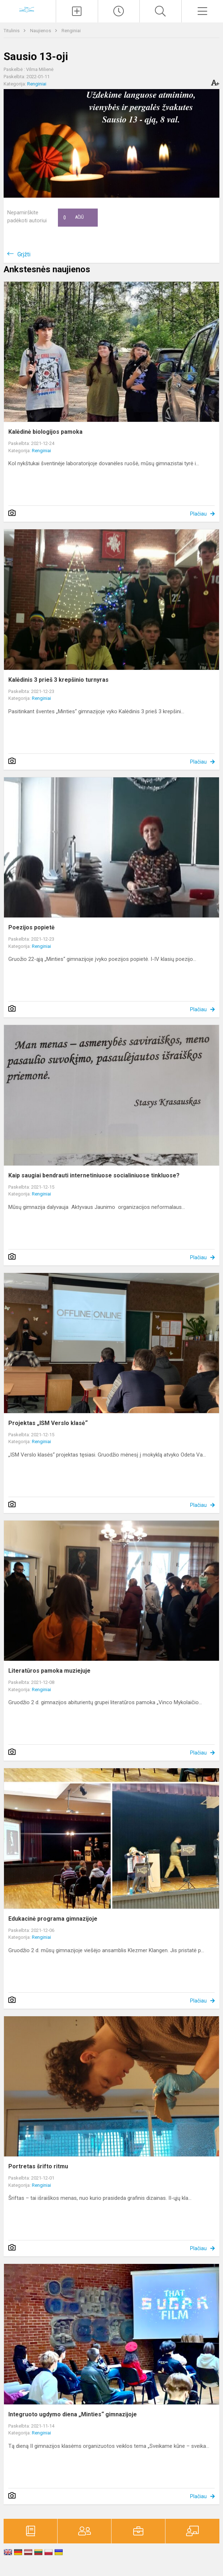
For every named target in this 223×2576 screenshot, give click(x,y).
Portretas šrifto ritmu (38, 2166)
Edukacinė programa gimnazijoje (52, 1918)
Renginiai (71, 30)
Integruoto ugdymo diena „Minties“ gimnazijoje (72, 2414)
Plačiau (198, 514)
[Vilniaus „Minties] (28, 10)
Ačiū (73, 218)
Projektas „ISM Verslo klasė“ (48, 1423)
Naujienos (41, 30)
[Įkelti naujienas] (77, 11)
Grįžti (23, 254)
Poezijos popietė (31, 927)
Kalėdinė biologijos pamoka (45, 431)
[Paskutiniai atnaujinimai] (119, 11)
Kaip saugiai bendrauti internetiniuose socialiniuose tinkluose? (94, 1175)
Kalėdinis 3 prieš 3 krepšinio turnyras (58, 679)
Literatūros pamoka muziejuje (49, 1670)
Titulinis (12, 30)
